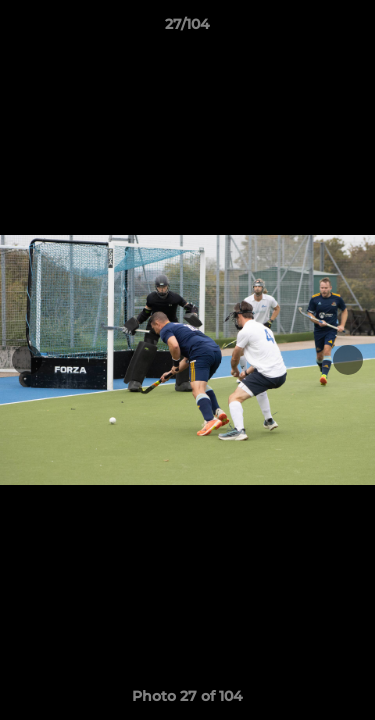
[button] (351, 29)
